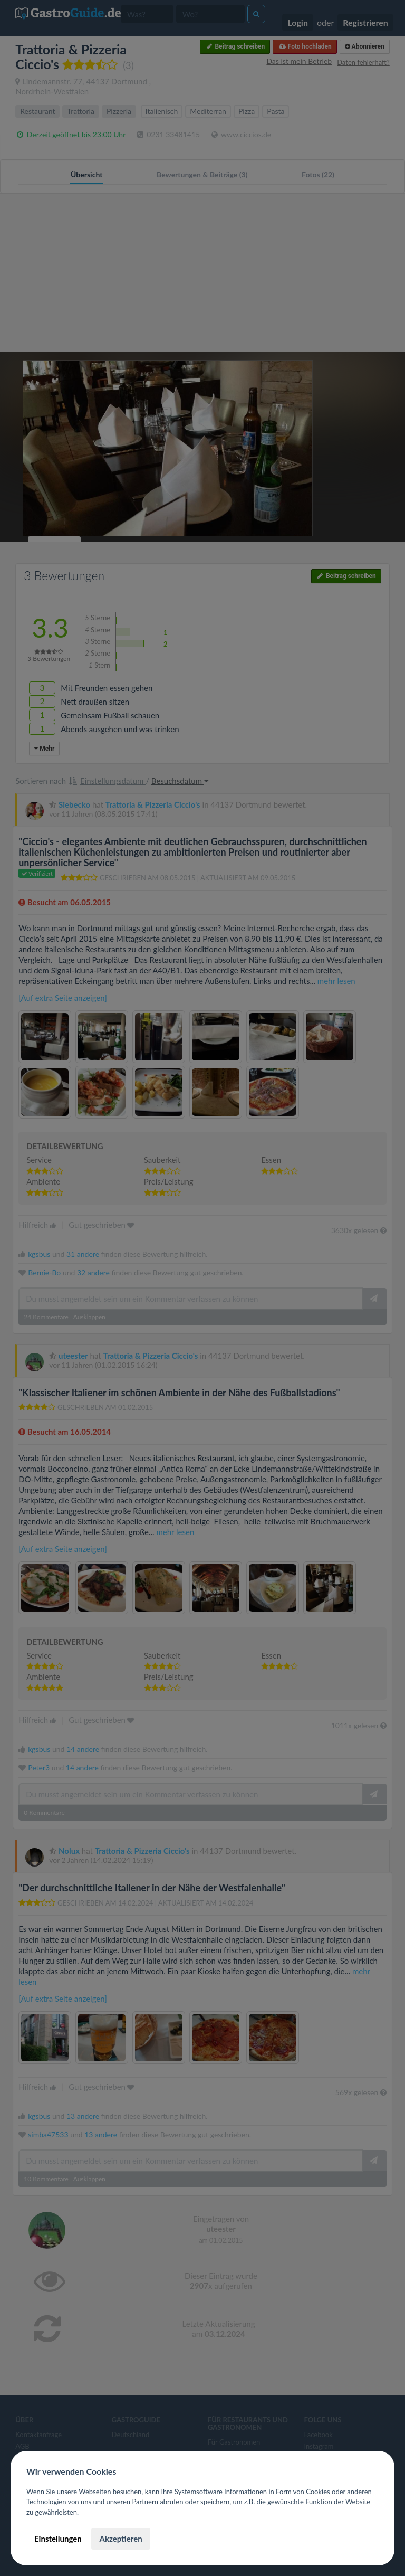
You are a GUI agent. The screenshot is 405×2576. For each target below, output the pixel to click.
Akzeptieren (120, 2538)
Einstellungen (58, 2538)
